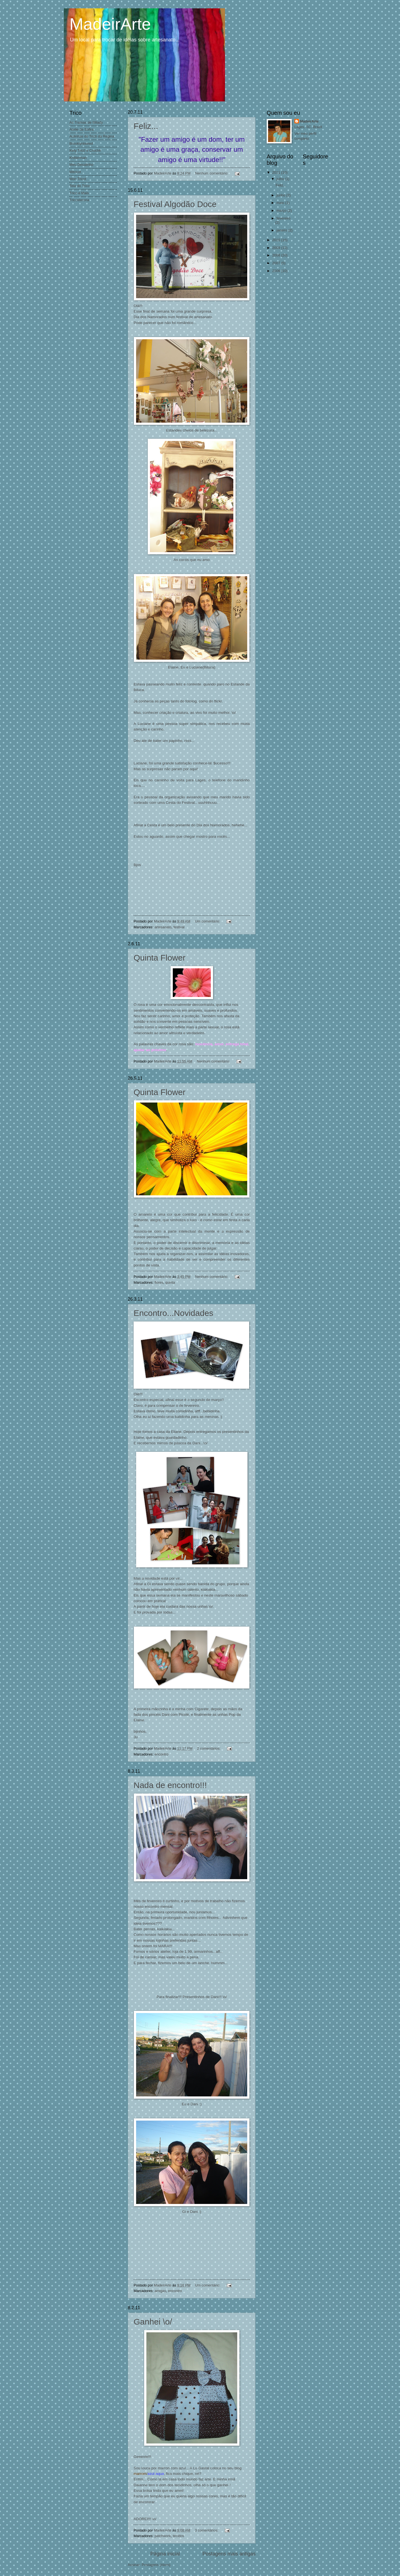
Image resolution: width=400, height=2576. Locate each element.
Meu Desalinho (81, 165)
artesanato (162, 927)
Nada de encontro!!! (170, 1785)
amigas (160, 2291)
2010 (276, 240)
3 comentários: (207, 2530)
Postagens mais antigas (229, 2554)
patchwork (162, 2536)
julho (280, 179)
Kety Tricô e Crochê (85, 150)
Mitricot (75, 172)
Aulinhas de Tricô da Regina (91, 136)
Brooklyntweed (81, 143)
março (281, 210)
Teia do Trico (79, 186)
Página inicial (165, 2554)
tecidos (178, 2536)
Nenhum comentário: (212, 173)
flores (158, 1282)
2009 (276, 248)
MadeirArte (309, 121)
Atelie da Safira (81, 129)
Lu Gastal (201, 2468)
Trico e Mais (79, 193)
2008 (276, 255)
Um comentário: (208, 921)
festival (178, 927)
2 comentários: (209, 1748)
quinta (170, 1282)
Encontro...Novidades (173, 1313)
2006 (276, 271)
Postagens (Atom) (156, 2565)
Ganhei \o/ (153, 2321)
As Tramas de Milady (86, 122)
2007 (276, 263)
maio (280, 203)
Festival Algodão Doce (175, 204)
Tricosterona (79, 200)
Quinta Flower (160, 957)
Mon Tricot (77, 179)
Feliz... (146, 126)
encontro (161, 1754)
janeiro (282, 230)
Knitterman (78, 158)
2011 (276, 172)
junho (281, 195)
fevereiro (283, 218)
